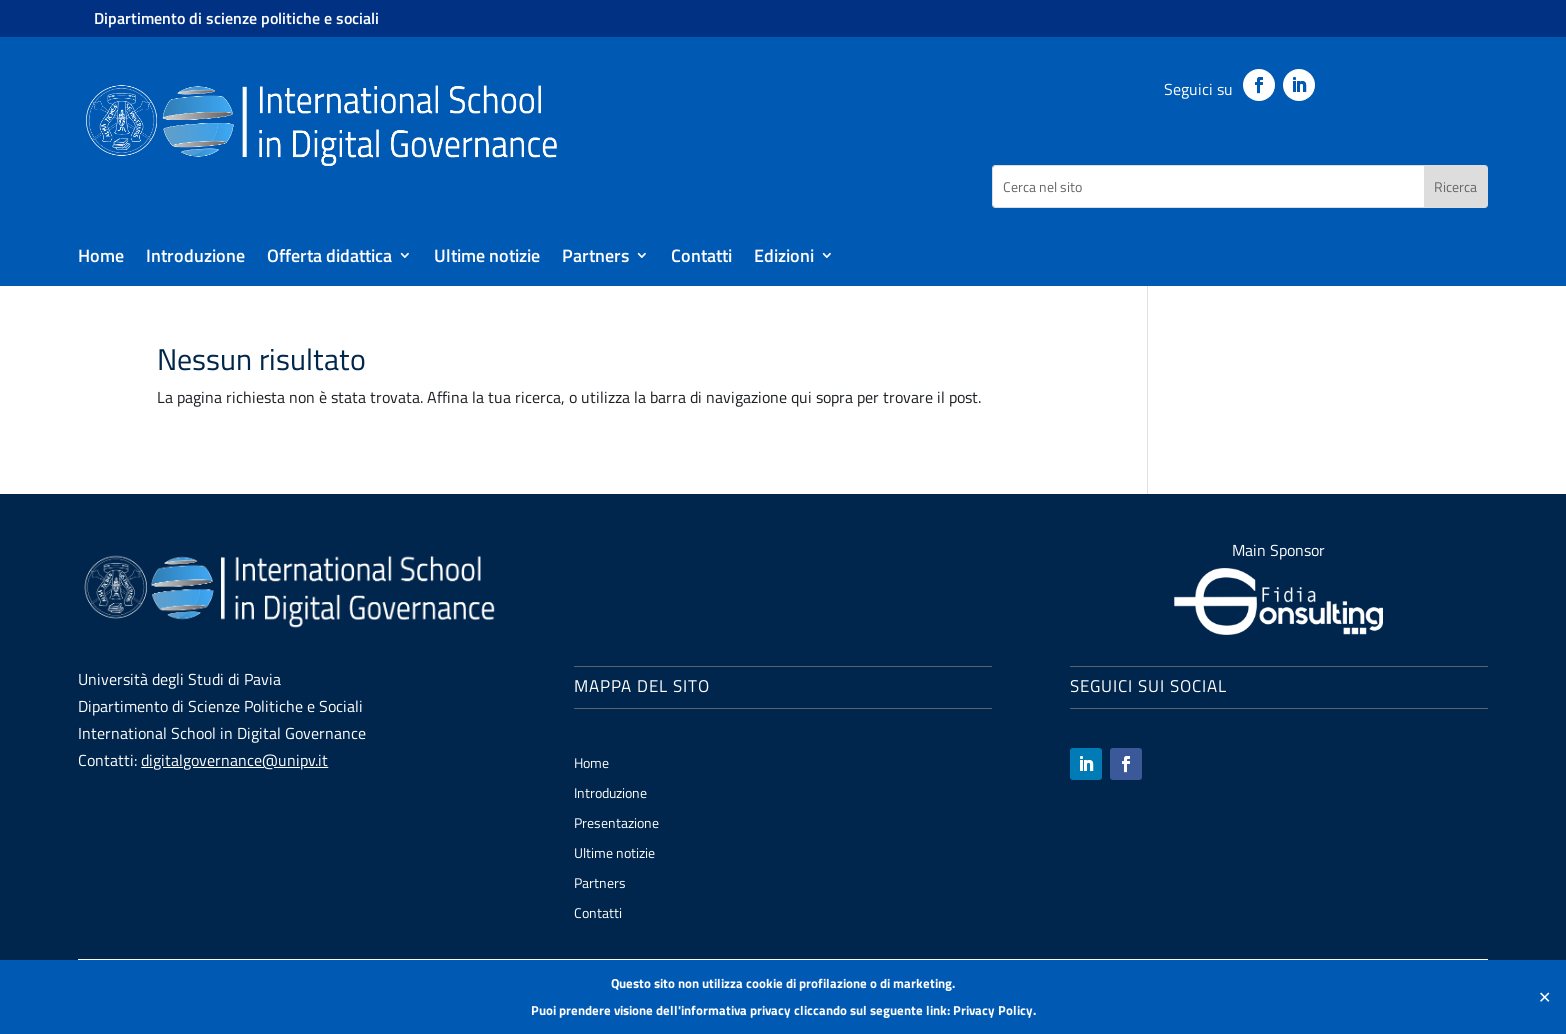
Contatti (701, 258)
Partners (595, 258)
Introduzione (195, 258)
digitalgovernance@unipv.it (234, 760)
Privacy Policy (993, 1010)
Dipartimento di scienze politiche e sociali (236, 18)
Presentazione (616, 824)
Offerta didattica (329, 258)
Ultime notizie (487, 258)
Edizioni (784, 258)
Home (101, 258)
